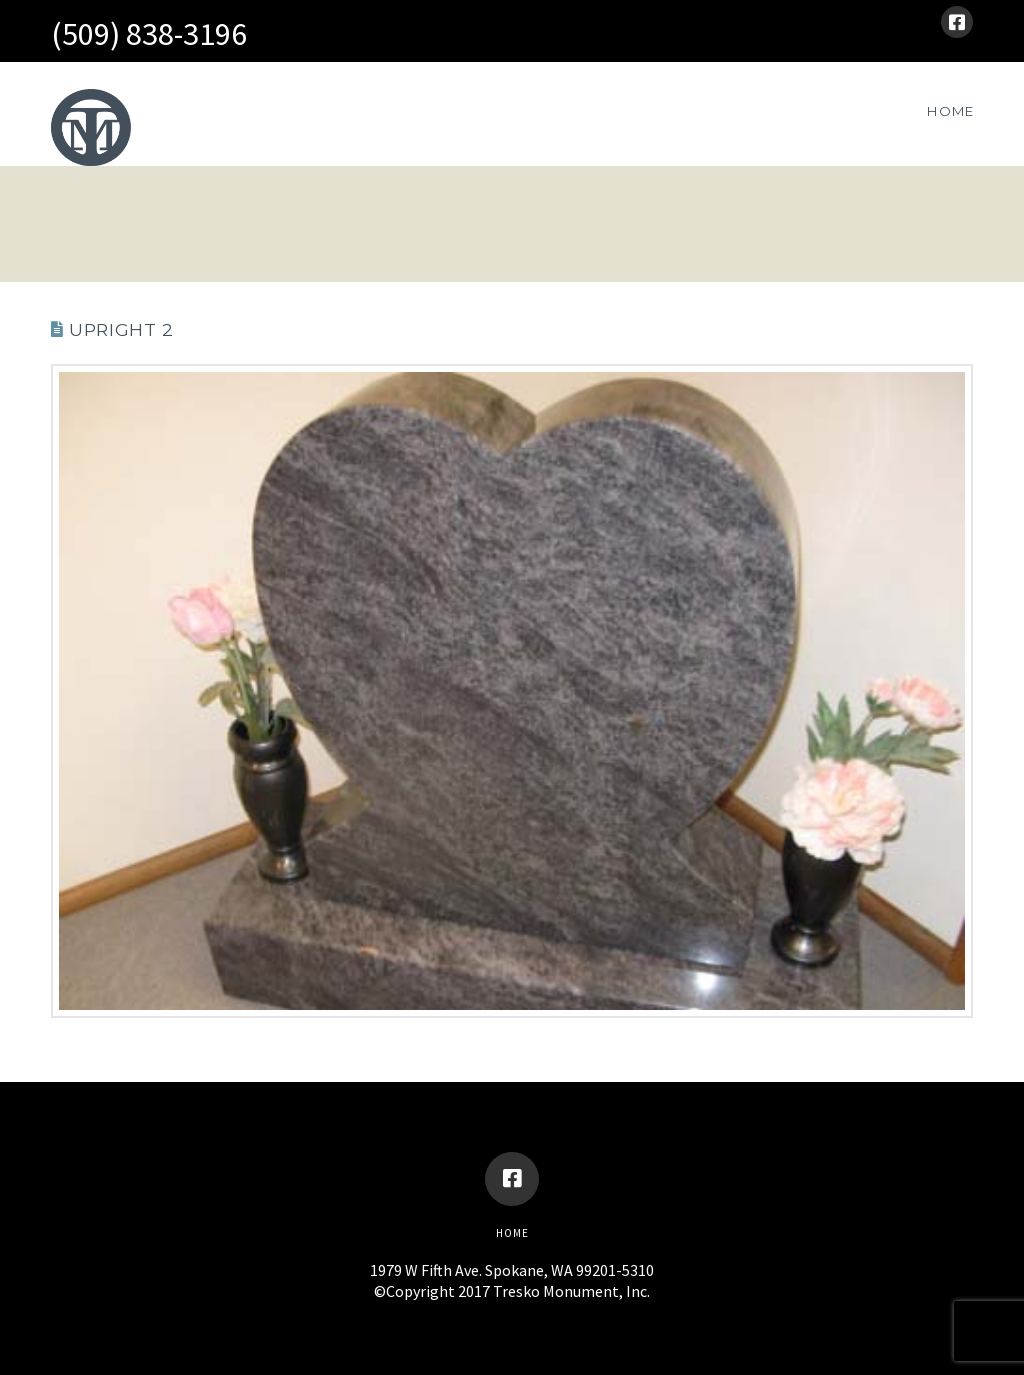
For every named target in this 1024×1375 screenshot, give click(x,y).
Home (512, 1233)
